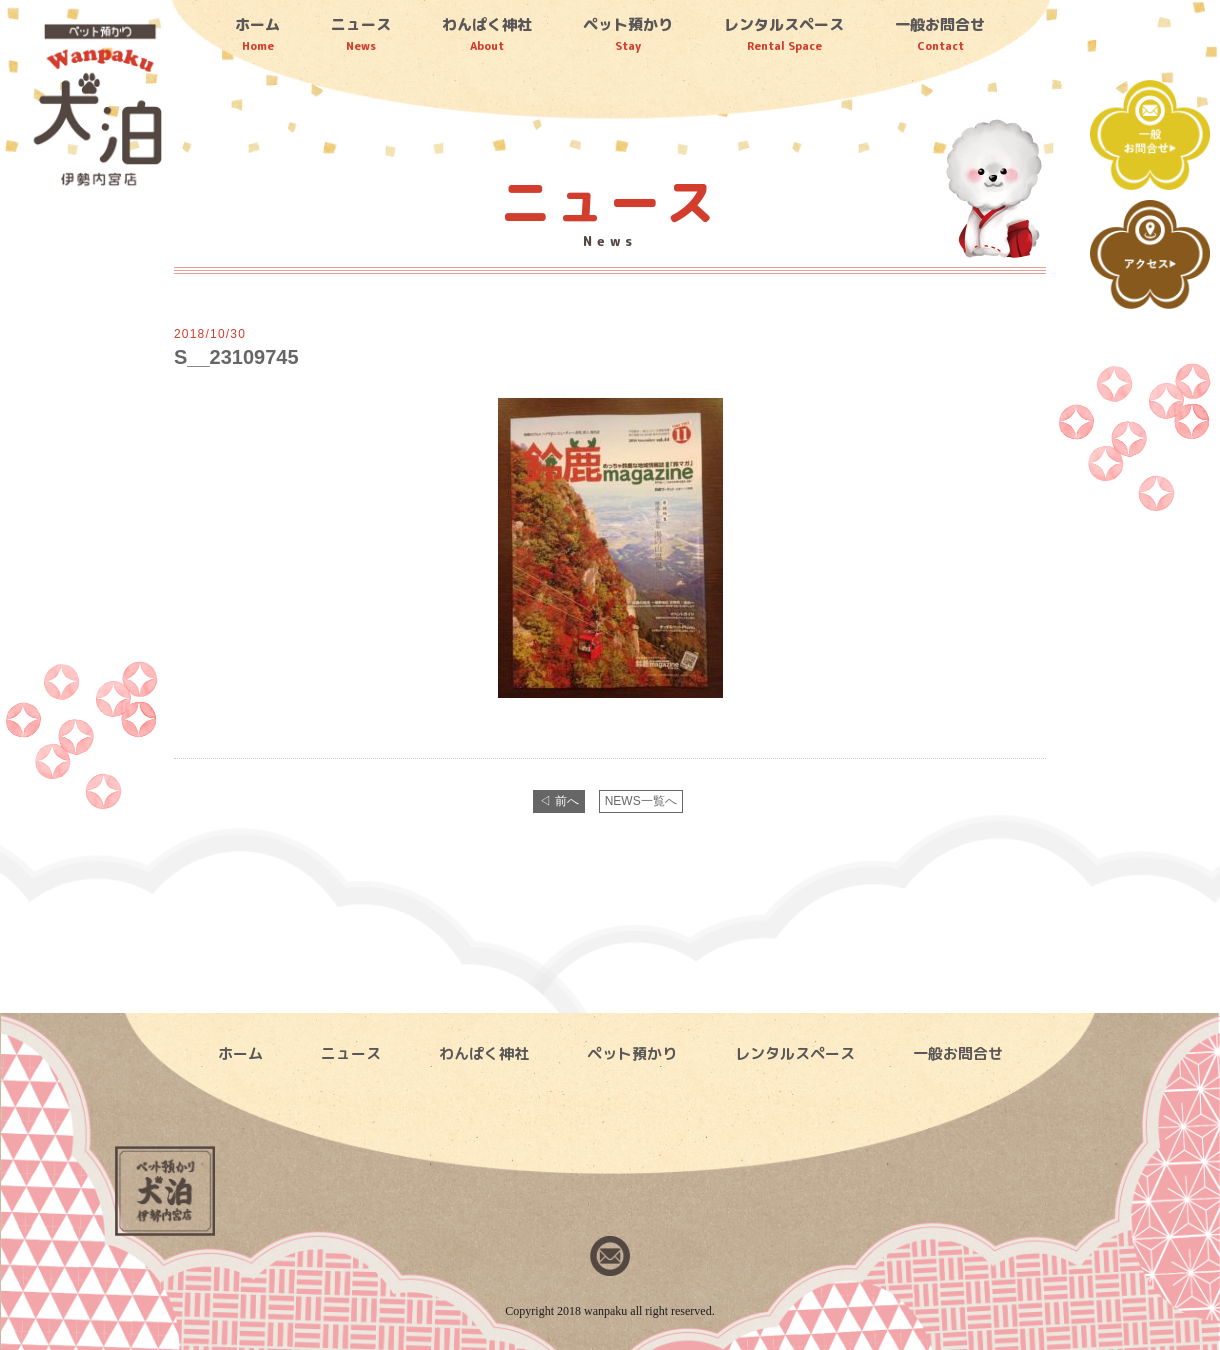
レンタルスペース (784, 34)
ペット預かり (628, 34)
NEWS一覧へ (641, 801)
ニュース (361, 34)
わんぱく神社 (487, 34)
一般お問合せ (940, 34)
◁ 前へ (558, 801)
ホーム (257, 34)
